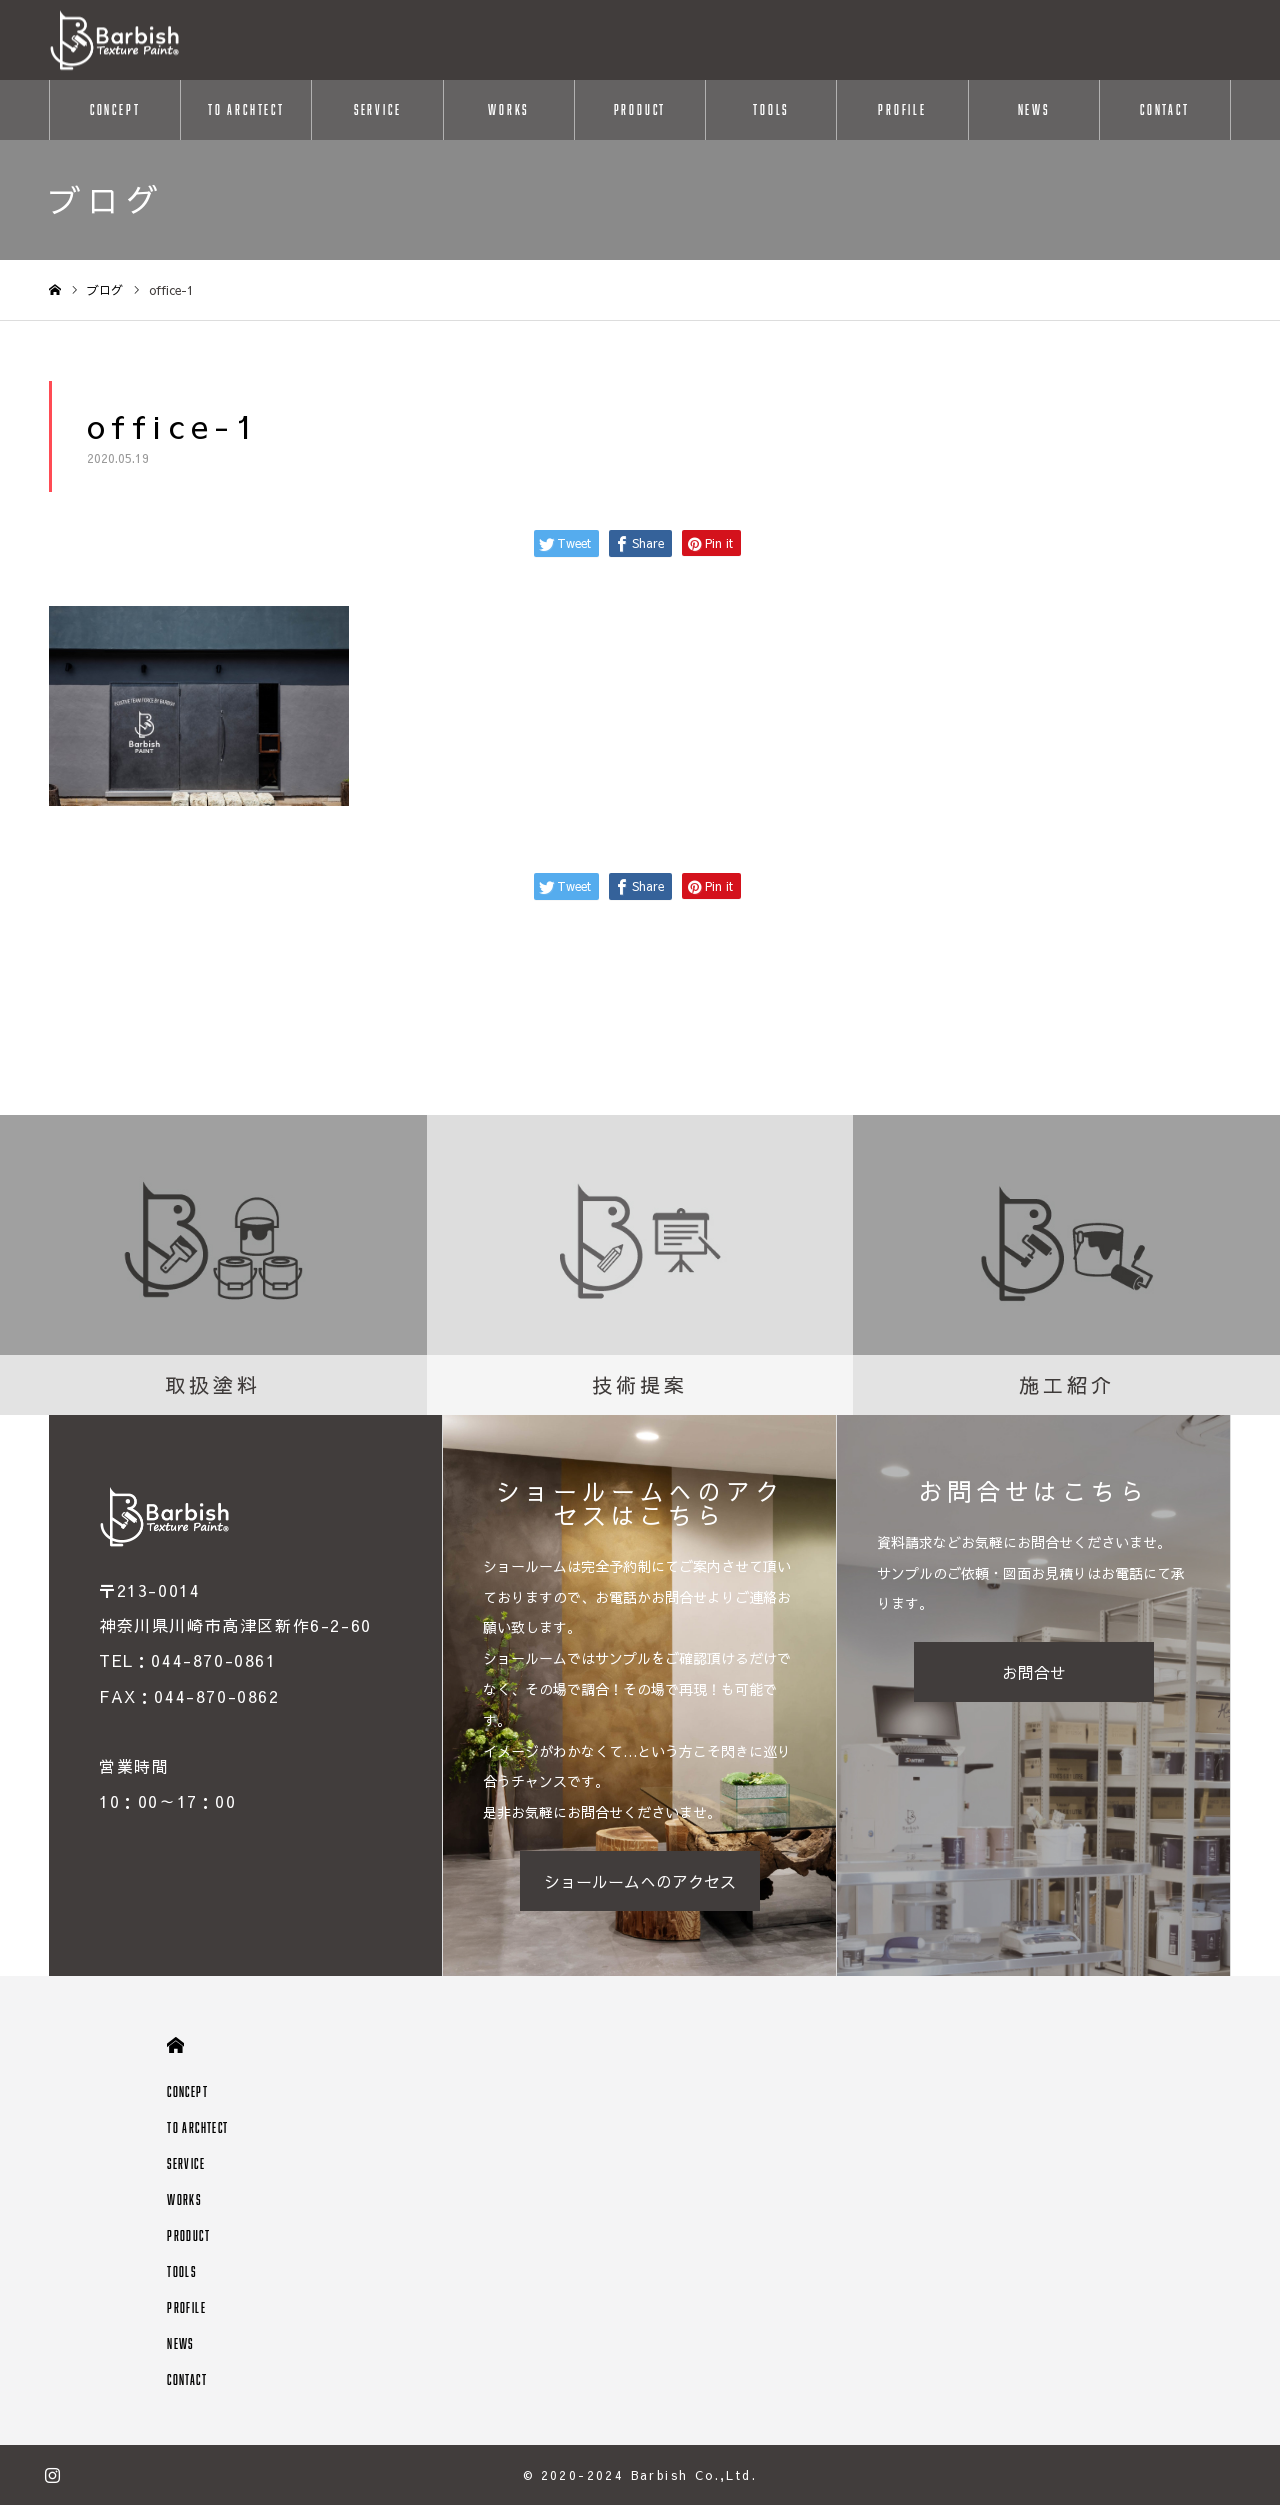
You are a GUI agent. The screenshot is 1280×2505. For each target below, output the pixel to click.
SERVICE (378, 109)
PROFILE (902, 109)
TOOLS (771, 109)
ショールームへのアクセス (640, 1881)
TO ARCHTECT (246, 109)
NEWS (1034, 109)
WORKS (508, 109)
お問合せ (1034, 1672)
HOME (175, 2045)
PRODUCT (640, 109)
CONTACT (1165, 109)
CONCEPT (115, 109)
